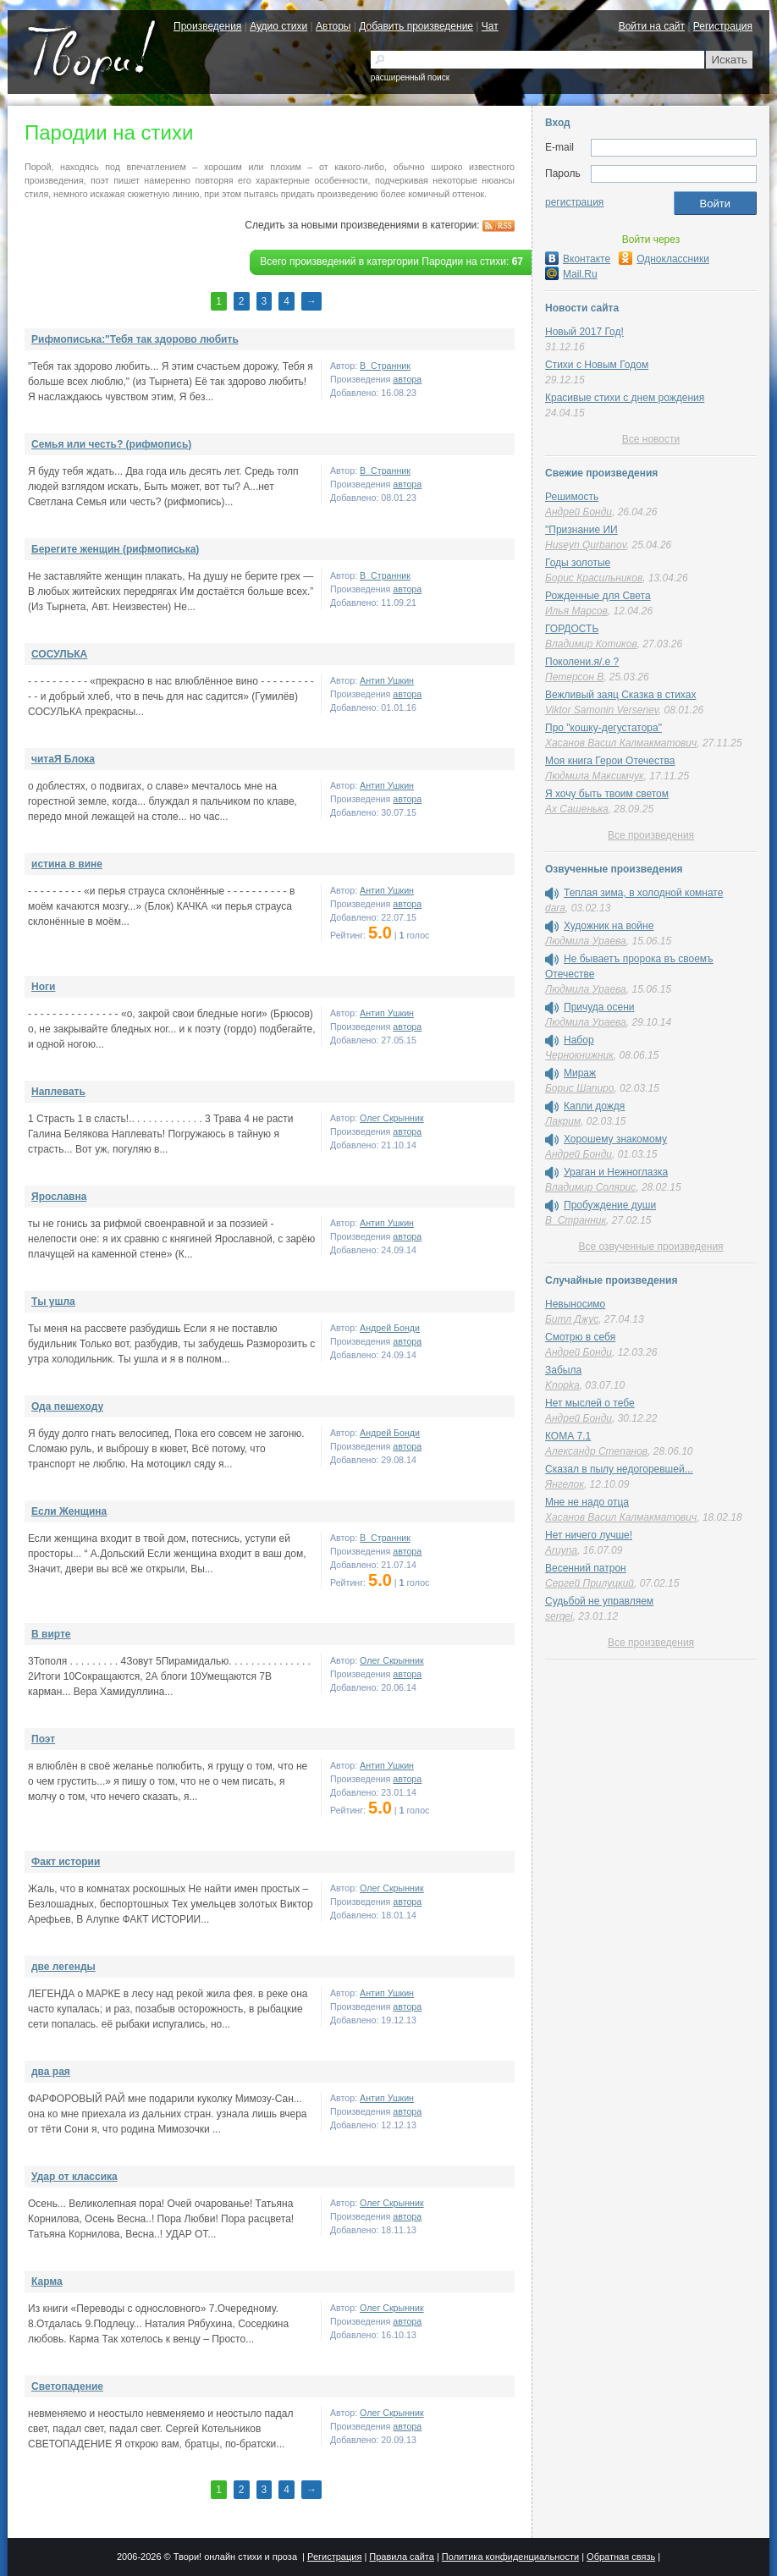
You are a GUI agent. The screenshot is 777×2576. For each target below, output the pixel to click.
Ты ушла (53, 1301)
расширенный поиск (410, 77)
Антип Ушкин (387, 680)
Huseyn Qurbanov (585, 545)
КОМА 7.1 (568, 1436)
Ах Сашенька (577, 809)
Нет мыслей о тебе (590, 1403)
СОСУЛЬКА (59, 654)
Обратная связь (621, 2556)
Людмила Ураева (585, 941)
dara (555, 908)
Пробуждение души (610, 1205)
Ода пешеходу (67, 1406)
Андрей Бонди (390, 1328)
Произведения (207, 26)
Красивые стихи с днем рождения (624, 398)
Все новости (651, 439)
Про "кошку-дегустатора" (603, 728)
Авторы (333, 26)
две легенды (63, 1967)
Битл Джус (571, 1319)
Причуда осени (599, 1007)
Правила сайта (401, 2556)
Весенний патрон (585, 1568)
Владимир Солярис (590, 1187)
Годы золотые (577, 563)
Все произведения (651, 835)
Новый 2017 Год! (584, 332)
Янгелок (564, 1484)
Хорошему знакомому (615, 1139)
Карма (47, 2281)
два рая (50, 2072)
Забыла (563, 1370)
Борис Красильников (593, 578)
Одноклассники (664, 259)
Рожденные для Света (598, 596)
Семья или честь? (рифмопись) (111, 444)
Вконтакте (577, 259)
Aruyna (561, 1550)
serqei (559, 1616)
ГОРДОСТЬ (571, 629)
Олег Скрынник (392, 1118)
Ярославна (58, 1197)
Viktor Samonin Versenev (602, 710)
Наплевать (58, 1092)
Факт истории (65, 1862)
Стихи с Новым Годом (596, 365)
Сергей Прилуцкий (589, 1583)
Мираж (580, 1073)
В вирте (50, 1634)
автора (407, 379)
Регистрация (722, 26)
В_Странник (385, 366)
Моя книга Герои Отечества (610, 761)
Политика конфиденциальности (510, 2556)
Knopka (562, 1385)
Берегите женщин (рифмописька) (115, 549)
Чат (490, 26)
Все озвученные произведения (650, 1246)
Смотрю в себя (580, 1337)
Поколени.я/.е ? (582, 662)
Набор (579, 1040)
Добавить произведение (416, 26)
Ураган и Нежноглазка (616, 1172)
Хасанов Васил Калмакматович (621, 743)
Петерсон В (574, 677)
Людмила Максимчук (594, 776)
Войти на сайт (652, 26)
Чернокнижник (579, 1055)
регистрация (574, 202)
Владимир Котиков (591, 644)
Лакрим (563, 1121)
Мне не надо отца (587, 1502)
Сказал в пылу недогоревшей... (619, 1469)
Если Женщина (69, 1511)
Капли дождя (594, 1106)
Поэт (43, 1739)
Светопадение (67, 2386)
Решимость (571, 497)
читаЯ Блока (63, 759)
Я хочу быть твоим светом (607, 794)
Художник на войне (608, 926)
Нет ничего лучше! (588, 1535)
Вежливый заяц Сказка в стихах (620, 695)
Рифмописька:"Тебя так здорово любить (135, 339)
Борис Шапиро (579, 1088)
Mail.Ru (571, 274)
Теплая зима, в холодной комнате (643, 893)
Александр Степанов (596, 1451)
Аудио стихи (278, 26)
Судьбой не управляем (599, 1601)
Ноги (43, 987)
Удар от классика (74, 2176)
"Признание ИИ (581, 530)
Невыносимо (575, 1304)
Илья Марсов (576, 611)
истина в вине (66, 864)
